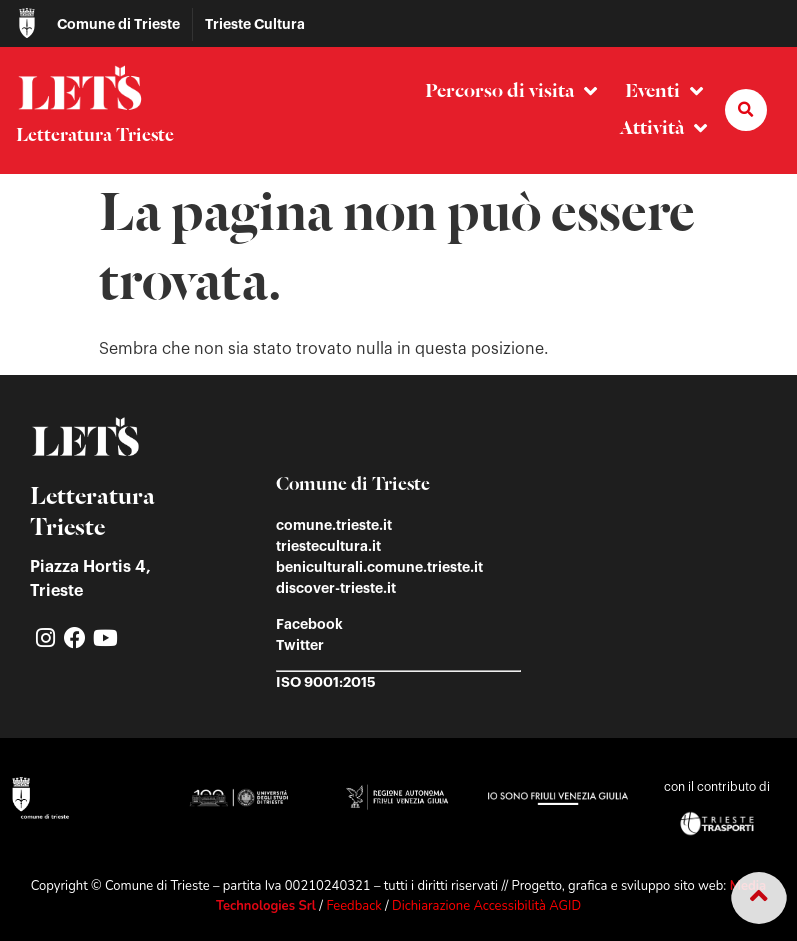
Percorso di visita (511, 91)
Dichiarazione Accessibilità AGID (486, 906)
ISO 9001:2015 (326, 682)
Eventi (664, 91)
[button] (746, 110)
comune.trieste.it (334, 525)
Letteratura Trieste (95, 136)
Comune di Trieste (118, 24)
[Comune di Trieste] (27, 23)
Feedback (353, 906)
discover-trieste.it (336, 588)
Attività (663, 128)
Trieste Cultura (255, 24)
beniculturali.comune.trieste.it (379, 567)
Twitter (300, 645)
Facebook (309, 624)
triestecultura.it (328, 546)
